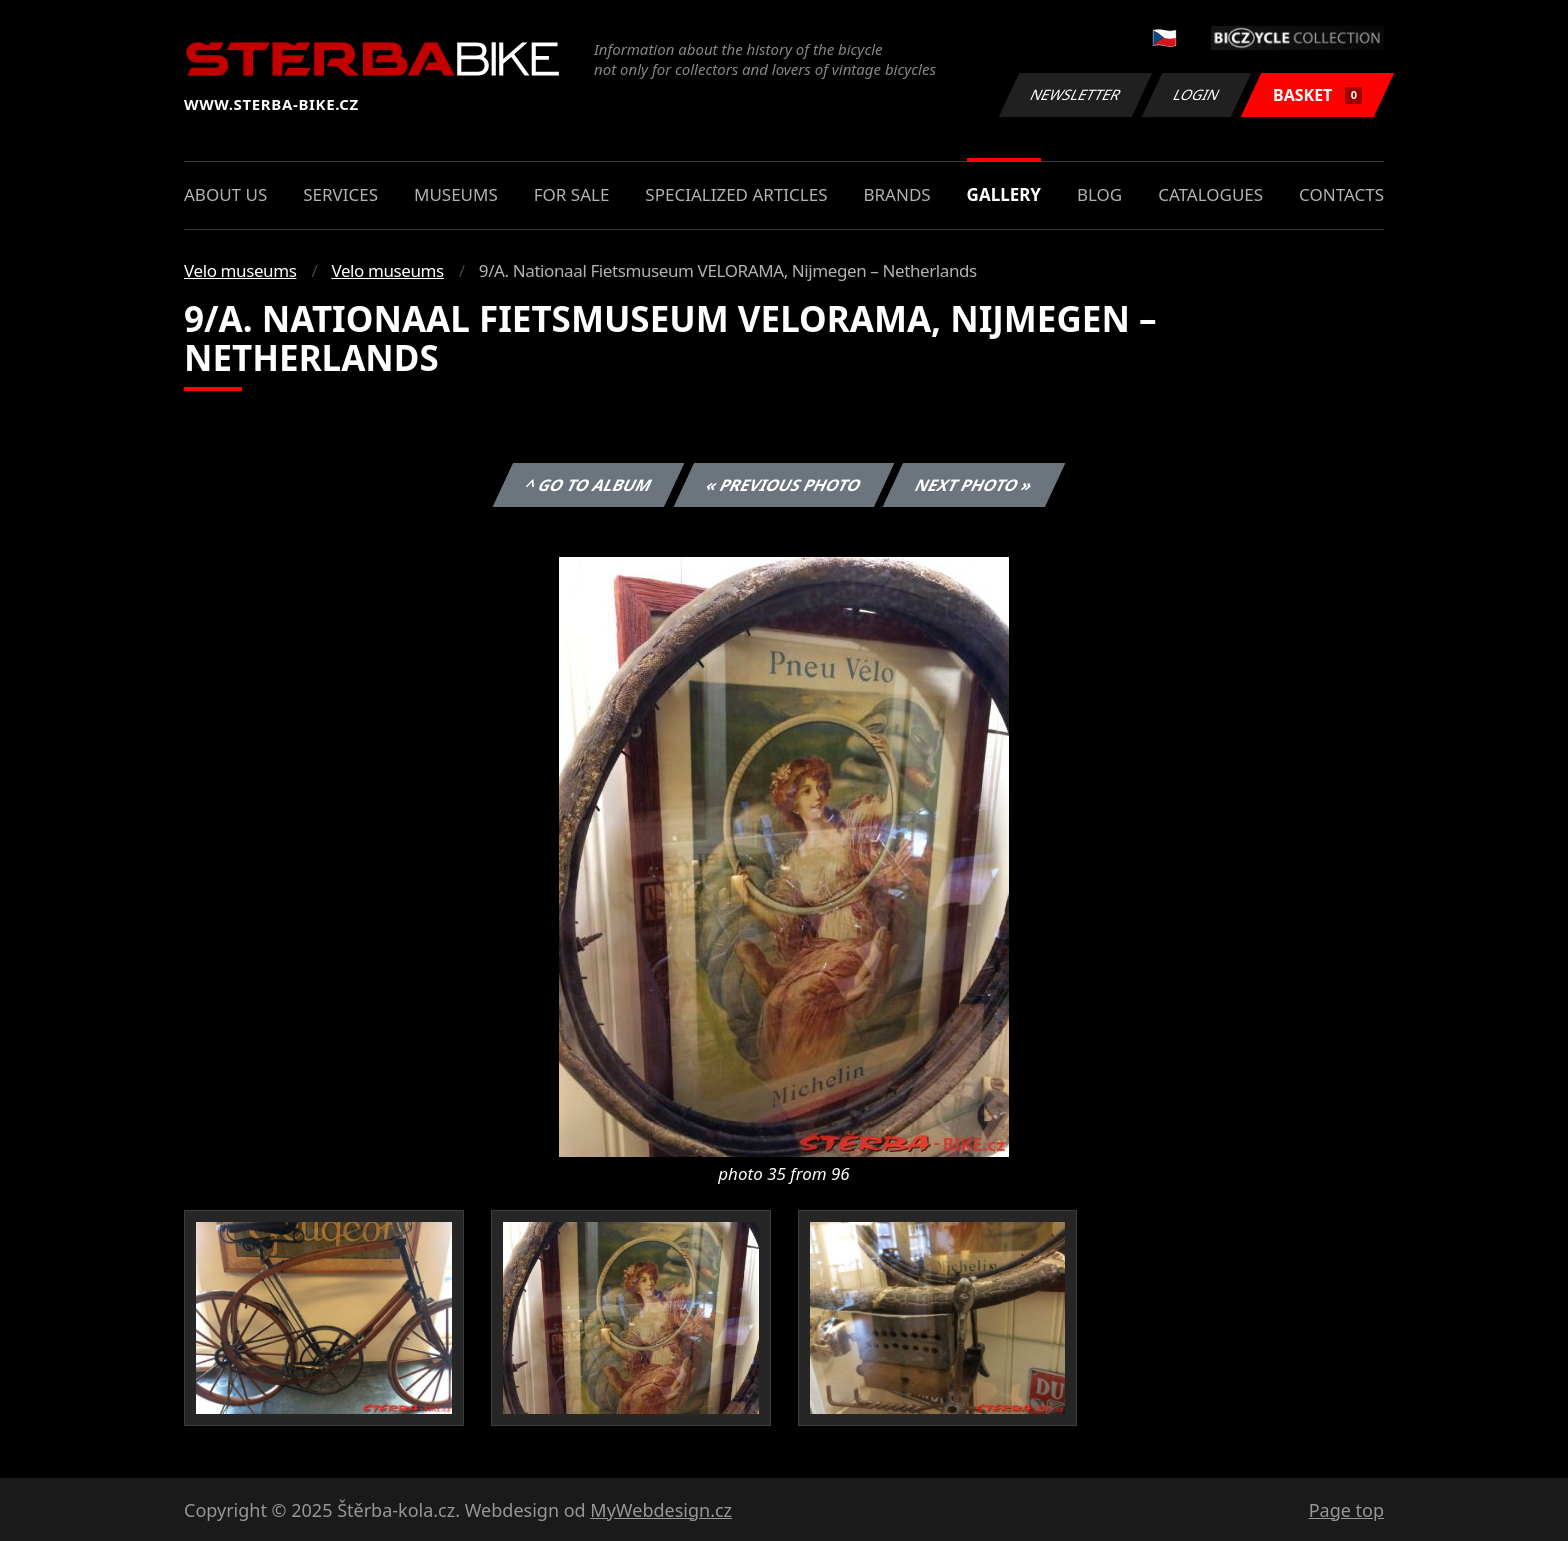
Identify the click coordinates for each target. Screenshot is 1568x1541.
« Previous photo (784, 485)
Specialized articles (736, 194)
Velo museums (240, 270)
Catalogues (1210, 194)
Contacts (1341, 194)
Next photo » (974, 485)
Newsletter (1075, 94)
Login (1197, 94)
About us (225, 194)
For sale (572, 194)
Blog (1099, 194)
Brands (896, 194)
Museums (456, 194)
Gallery (1004, 194)
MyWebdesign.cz (661, 1510)
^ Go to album (588, 485)
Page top (1346, 1510)
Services (340, 194)
